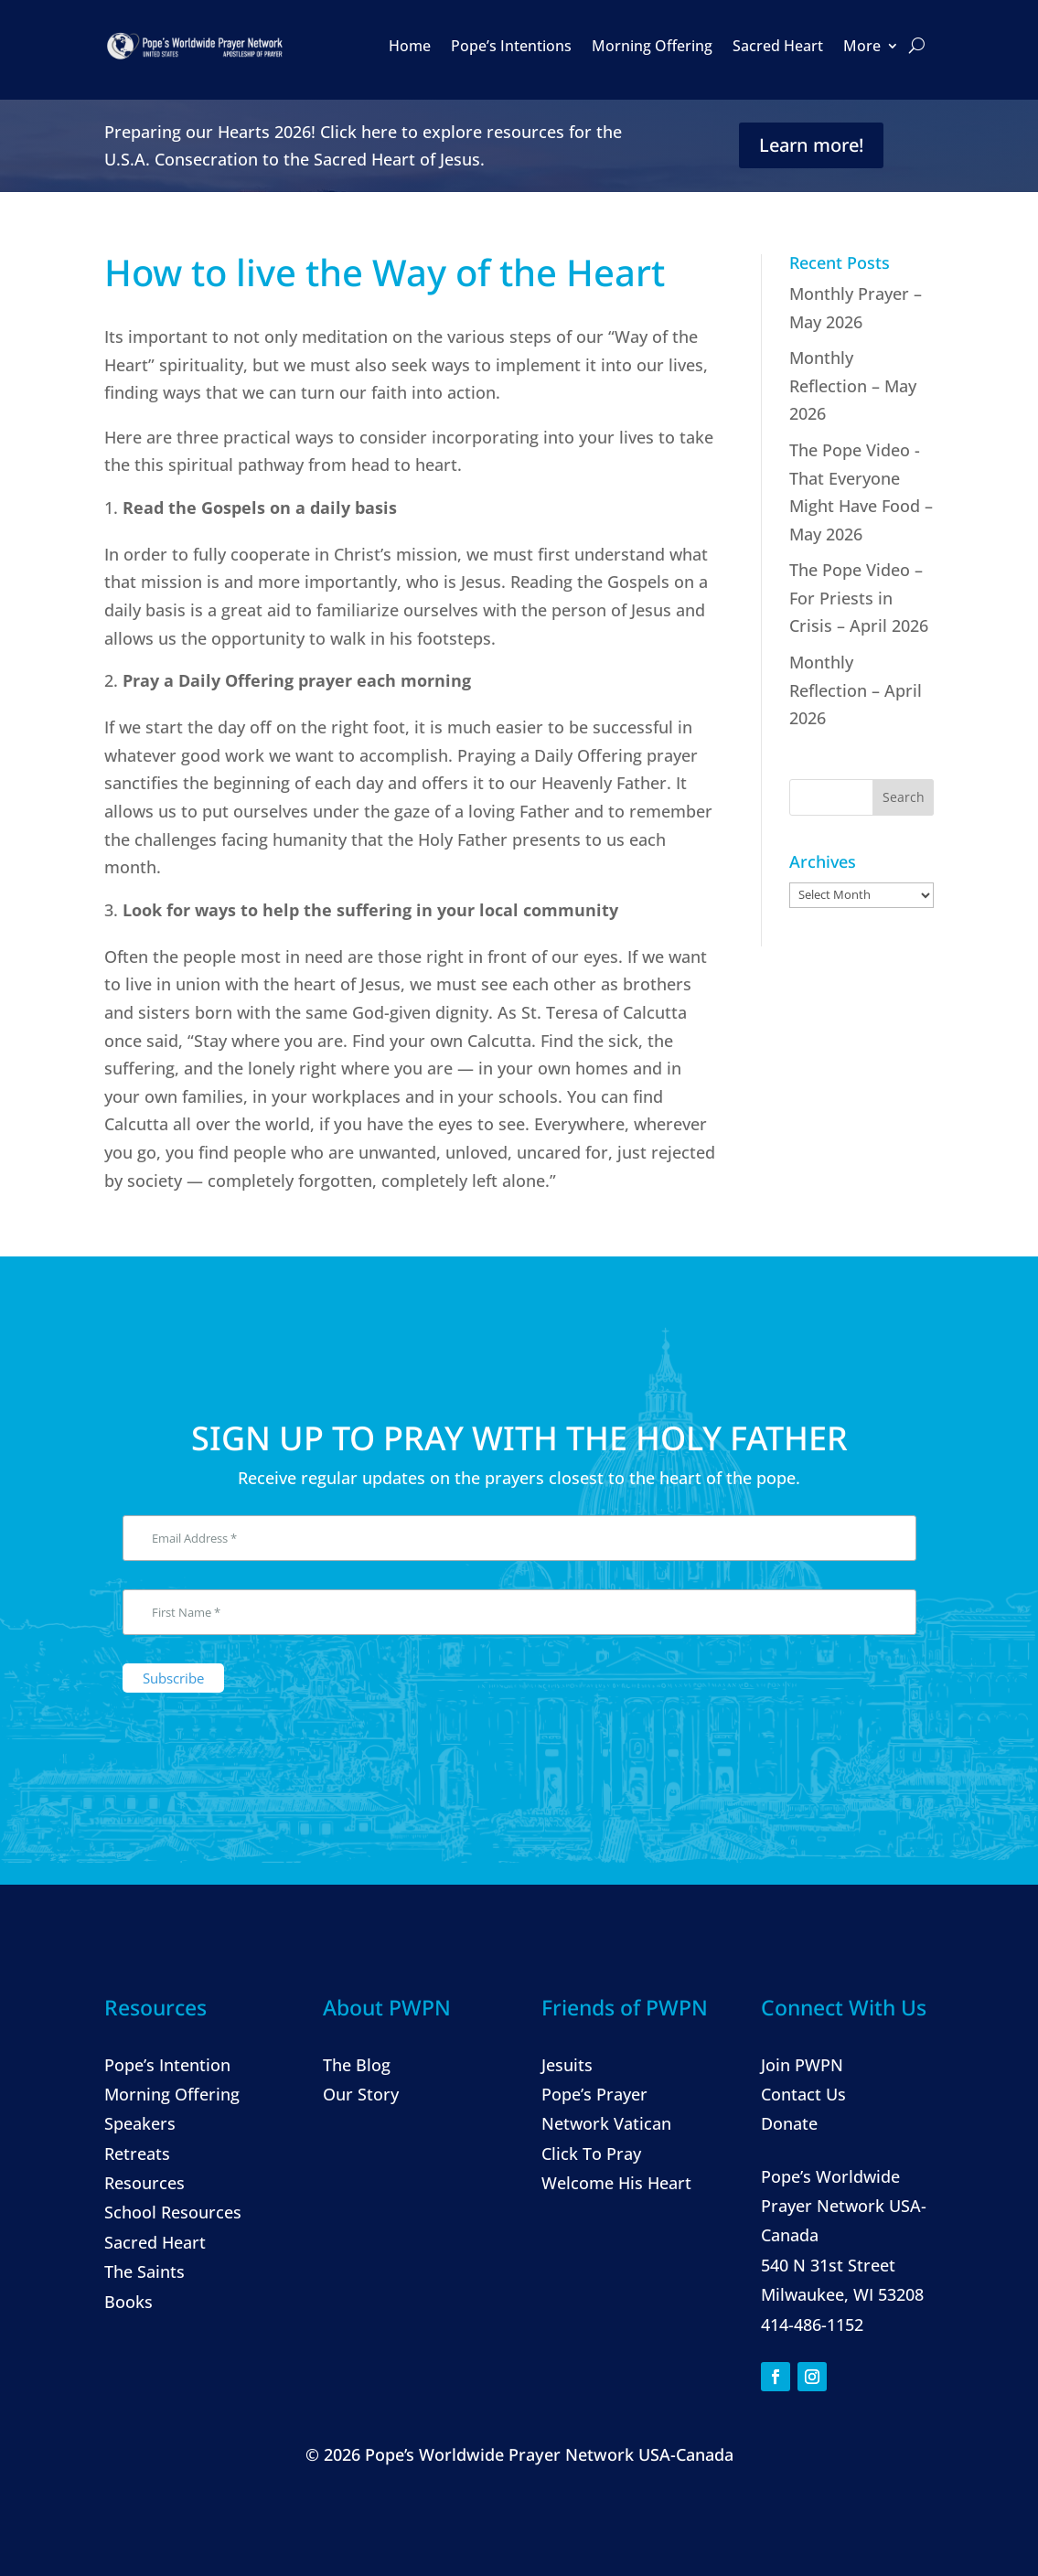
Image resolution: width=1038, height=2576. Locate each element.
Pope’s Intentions (511, 46)
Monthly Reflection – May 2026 (852, 385)
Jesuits (567, 2065)
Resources (144, 2183)
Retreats (137, 2153)
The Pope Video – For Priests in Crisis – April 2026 (858, 597)
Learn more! (811, 145)
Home (410, 46)
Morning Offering (652, 46)
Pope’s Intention (167, 2065)
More (862, 46)
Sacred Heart (778, 46)
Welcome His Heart (616, 2183)
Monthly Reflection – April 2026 (855, 690)
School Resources (172, 2212)
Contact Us (803, 2094)
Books (128, 2302)
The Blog (357, 2065)
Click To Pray (591, 2153)
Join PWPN (802, 2065)
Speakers (140, 2123)
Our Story (361, 2094)
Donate (789, 2123)
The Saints (144, 2271)
